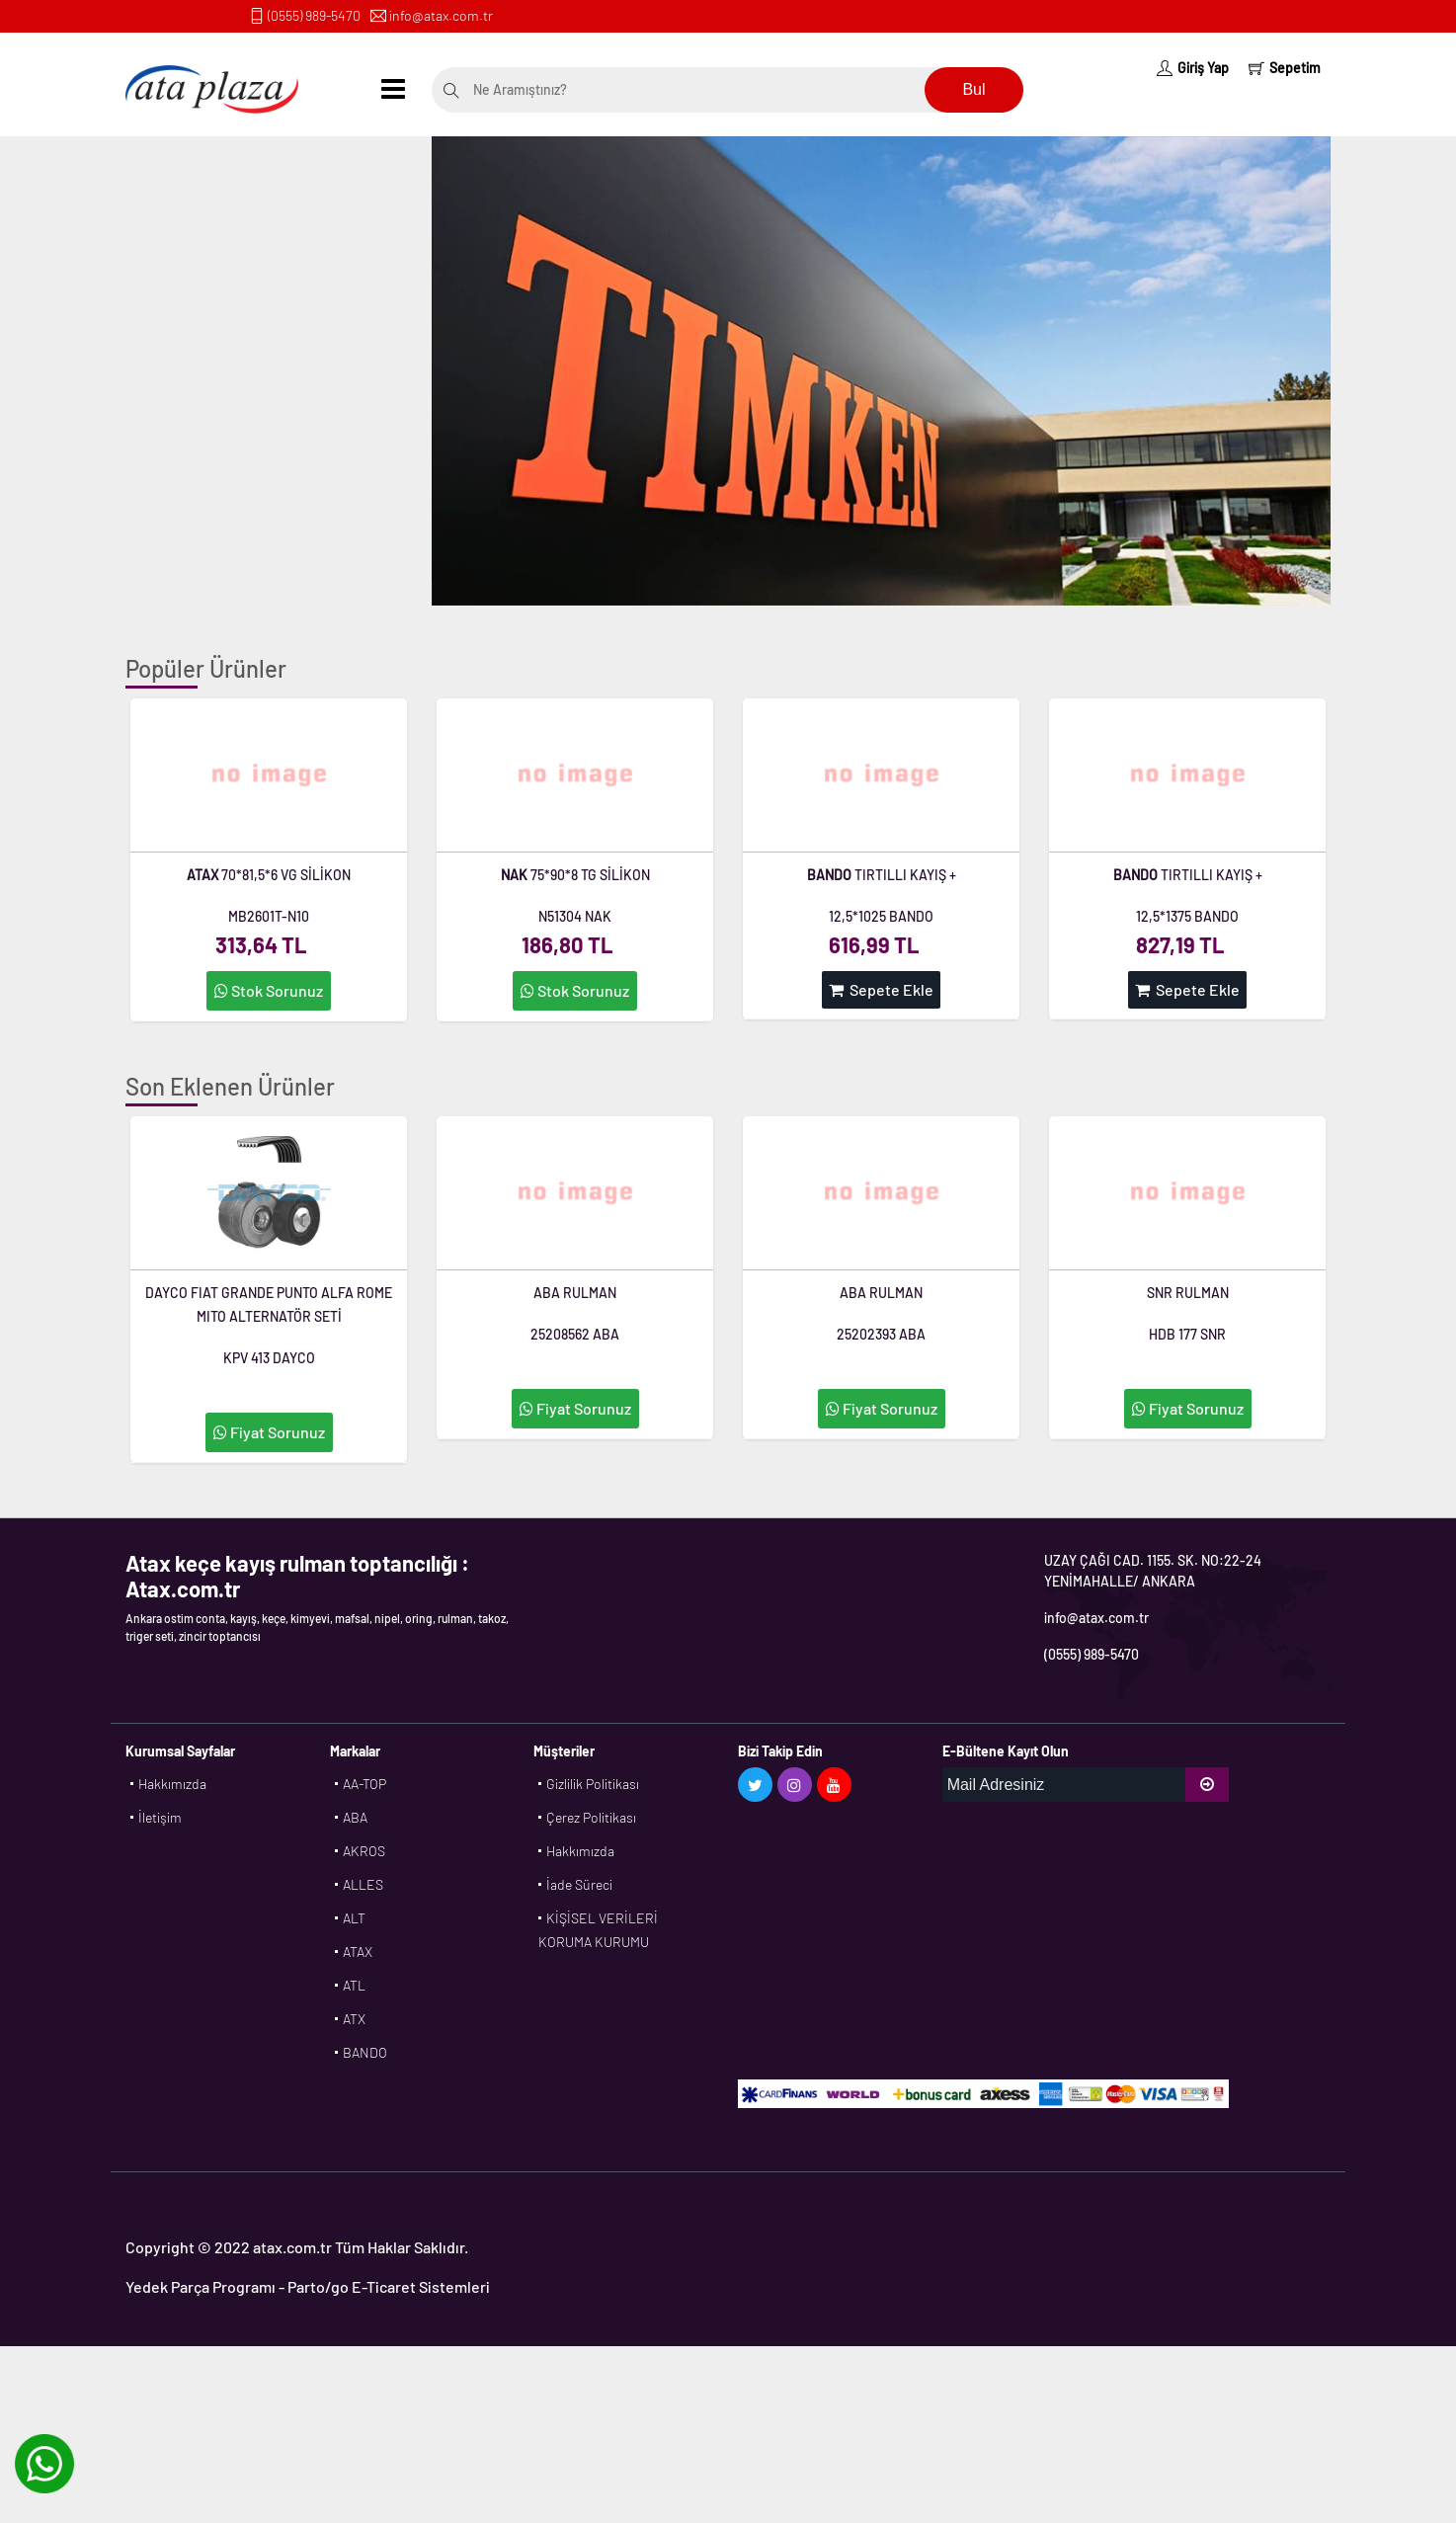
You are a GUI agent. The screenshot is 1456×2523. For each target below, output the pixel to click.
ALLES (363, 1884)
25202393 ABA (881, 1334)
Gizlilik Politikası (592, 1783)
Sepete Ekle (881, 989)
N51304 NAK (574, 916)
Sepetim (1285, 67)
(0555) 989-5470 (314, 15)
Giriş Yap (1193, 67)
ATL (354, 1985)
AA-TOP (364, 1783)
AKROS (364, 1850)
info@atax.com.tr (441, 15)
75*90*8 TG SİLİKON (575, 874)
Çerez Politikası (591, 1817)
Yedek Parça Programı (200, 2286)
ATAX (357, 1951)
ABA (355, 1817)
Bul (973, 89)
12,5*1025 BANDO (881, 916)
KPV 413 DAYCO (269, 1357)
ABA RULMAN (574, 1292)
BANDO (365, 2052)
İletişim (160, 1817)
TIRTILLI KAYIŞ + (881, 874)
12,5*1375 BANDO (1187, 916)
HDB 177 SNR (1187, 1334)
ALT (354, 1918)
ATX (354, 2018)
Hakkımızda (172, 1783)
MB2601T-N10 (268, 916)
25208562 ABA (574, 1334)
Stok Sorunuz (268, 990)
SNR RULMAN (1188, 1292)
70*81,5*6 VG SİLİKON (269, 874)
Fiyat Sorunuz (269, 1432)
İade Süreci (579, 1884)
